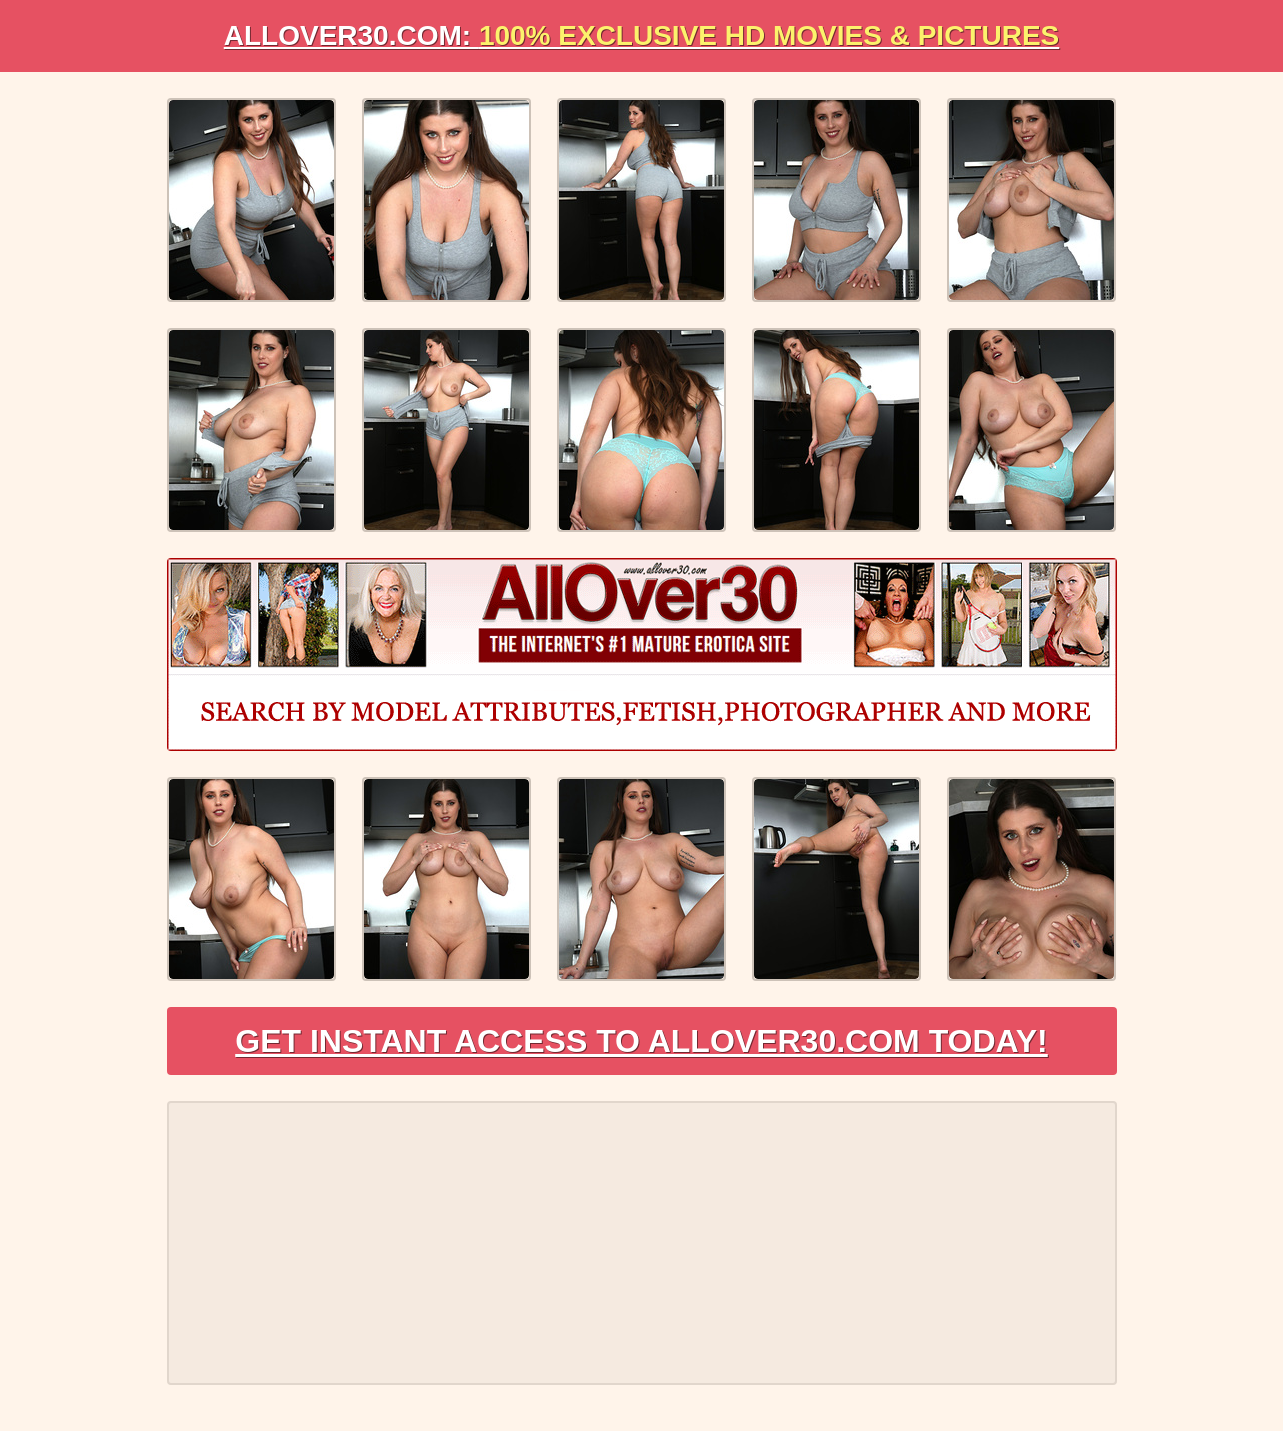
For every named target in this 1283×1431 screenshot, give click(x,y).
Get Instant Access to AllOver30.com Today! (641, 1041)
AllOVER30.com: (642, 35)
